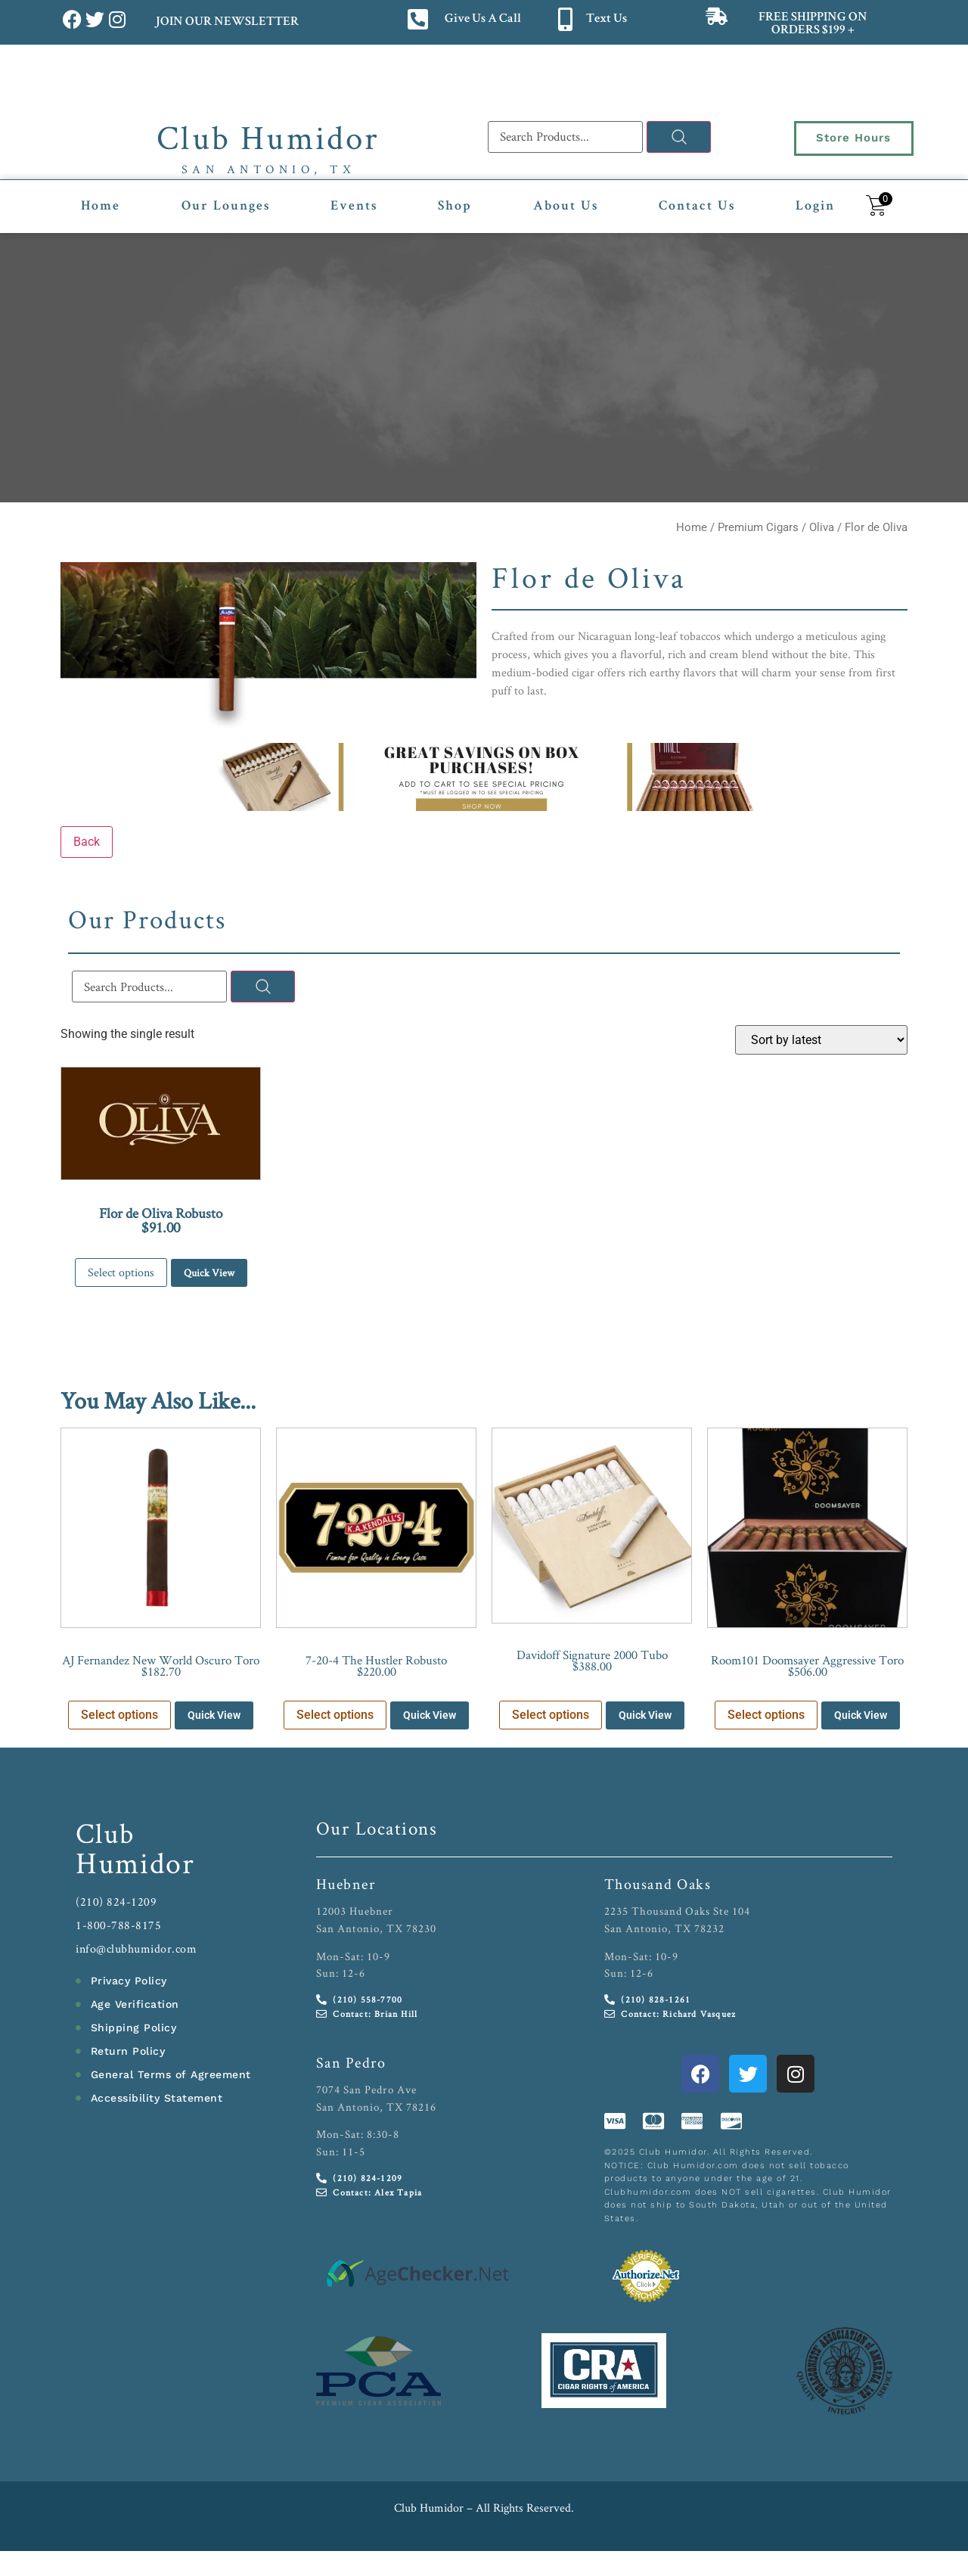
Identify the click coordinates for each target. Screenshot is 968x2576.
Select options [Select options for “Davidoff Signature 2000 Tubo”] (550, 1714)
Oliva (821, 527)
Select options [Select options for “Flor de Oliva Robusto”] (121, 1272)
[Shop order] (821, 1040)
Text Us (606, 19)
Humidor (135, 1862)
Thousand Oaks (658, 1884)
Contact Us (697, 206)
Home (100, 206)
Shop (455, 206)
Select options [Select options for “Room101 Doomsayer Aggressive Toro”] (766, 1714)
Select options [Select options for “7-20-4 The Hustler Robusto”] (335, 1714)
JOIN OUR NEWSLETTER (226, 22)
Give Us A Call (483, 19)
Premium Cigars (758, 527)
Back (86, 841)
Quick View (209, 1272)
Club (105, 1832)
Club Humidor (268, 137)
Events (353, 206)
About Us (565, 206)
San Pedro (351, 2062)
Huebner (346, 1884)
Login (815, 206)
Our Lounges (226, 206)
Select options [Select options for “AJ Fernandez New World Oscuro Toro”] (119, 1714)
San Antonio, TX (269, 169)
